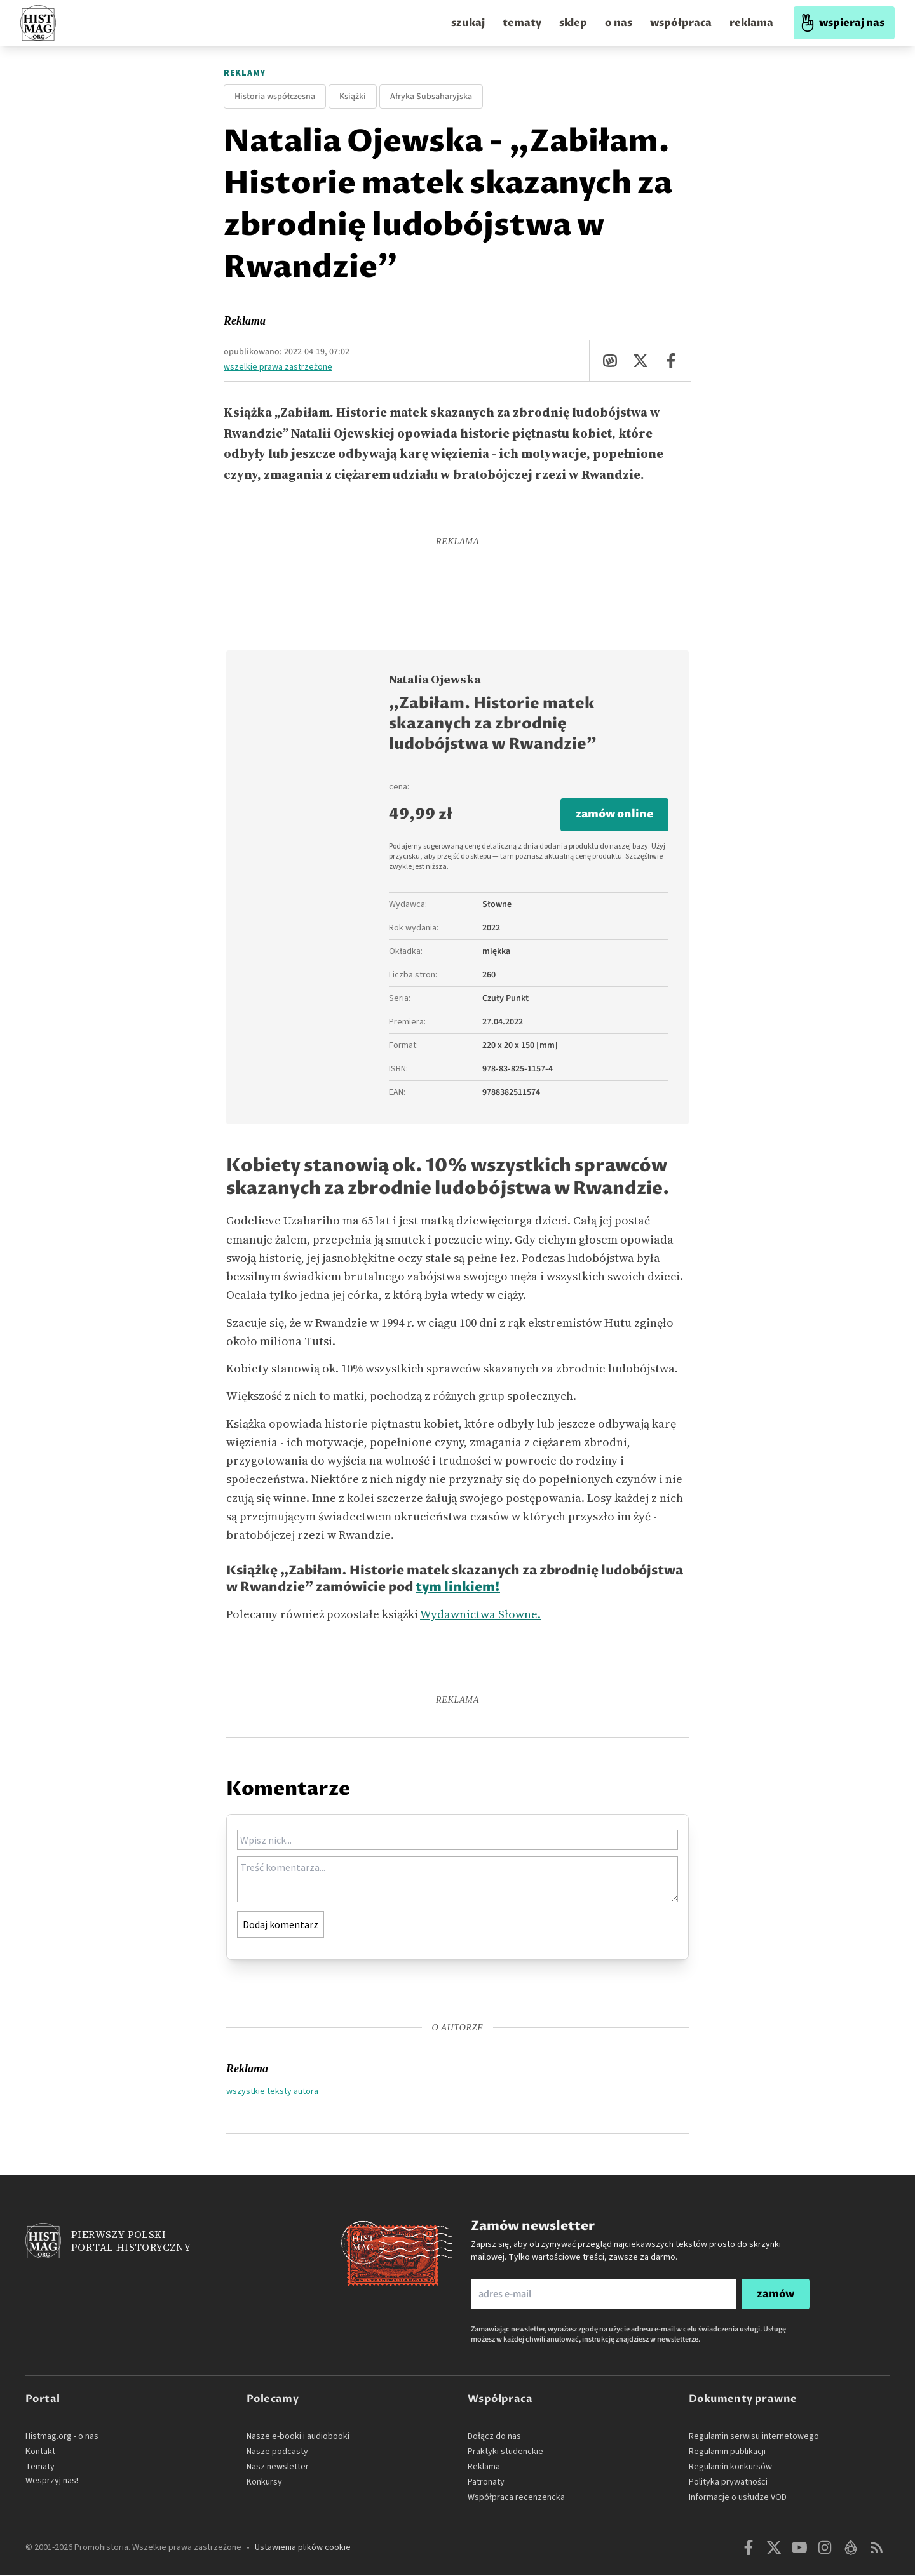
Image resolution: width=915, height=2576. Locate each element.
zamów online (612, 815)
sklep (573, 23)
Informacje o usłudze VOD (738, 2498)
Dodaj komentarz (280, 1925)
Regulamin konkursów (730, 2467)
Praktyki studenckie (505, 2452)
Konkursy (264, 2482)
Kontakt (40, 2452)
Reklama (245, 320)
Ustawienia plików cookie (303, 2548)
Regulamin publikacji (727, 2452)
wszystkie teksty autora (272, 2091)
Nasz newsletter (278, 2467)
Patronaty (486, 2482)
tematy (522, 23)
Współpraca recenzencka (516, 2498)
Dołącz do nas (494, 2437)
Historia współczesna (274, 96)
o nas (618, 23)
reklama (751, 23)
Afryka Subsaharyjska (431, 96)
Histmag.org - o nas (61, 2437)
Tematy (40, 2467)
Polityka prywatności (728, 2482)
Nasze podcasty (277, 2452)
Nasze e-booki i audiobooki (298, 2437)
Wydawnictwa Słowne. (480, 1615)
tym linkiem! (458, 1588)
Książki (352, 96)
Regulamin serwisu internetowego (754, 2437)
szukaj (468, 23)
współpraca (681, 23)
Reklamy (245, 73)
